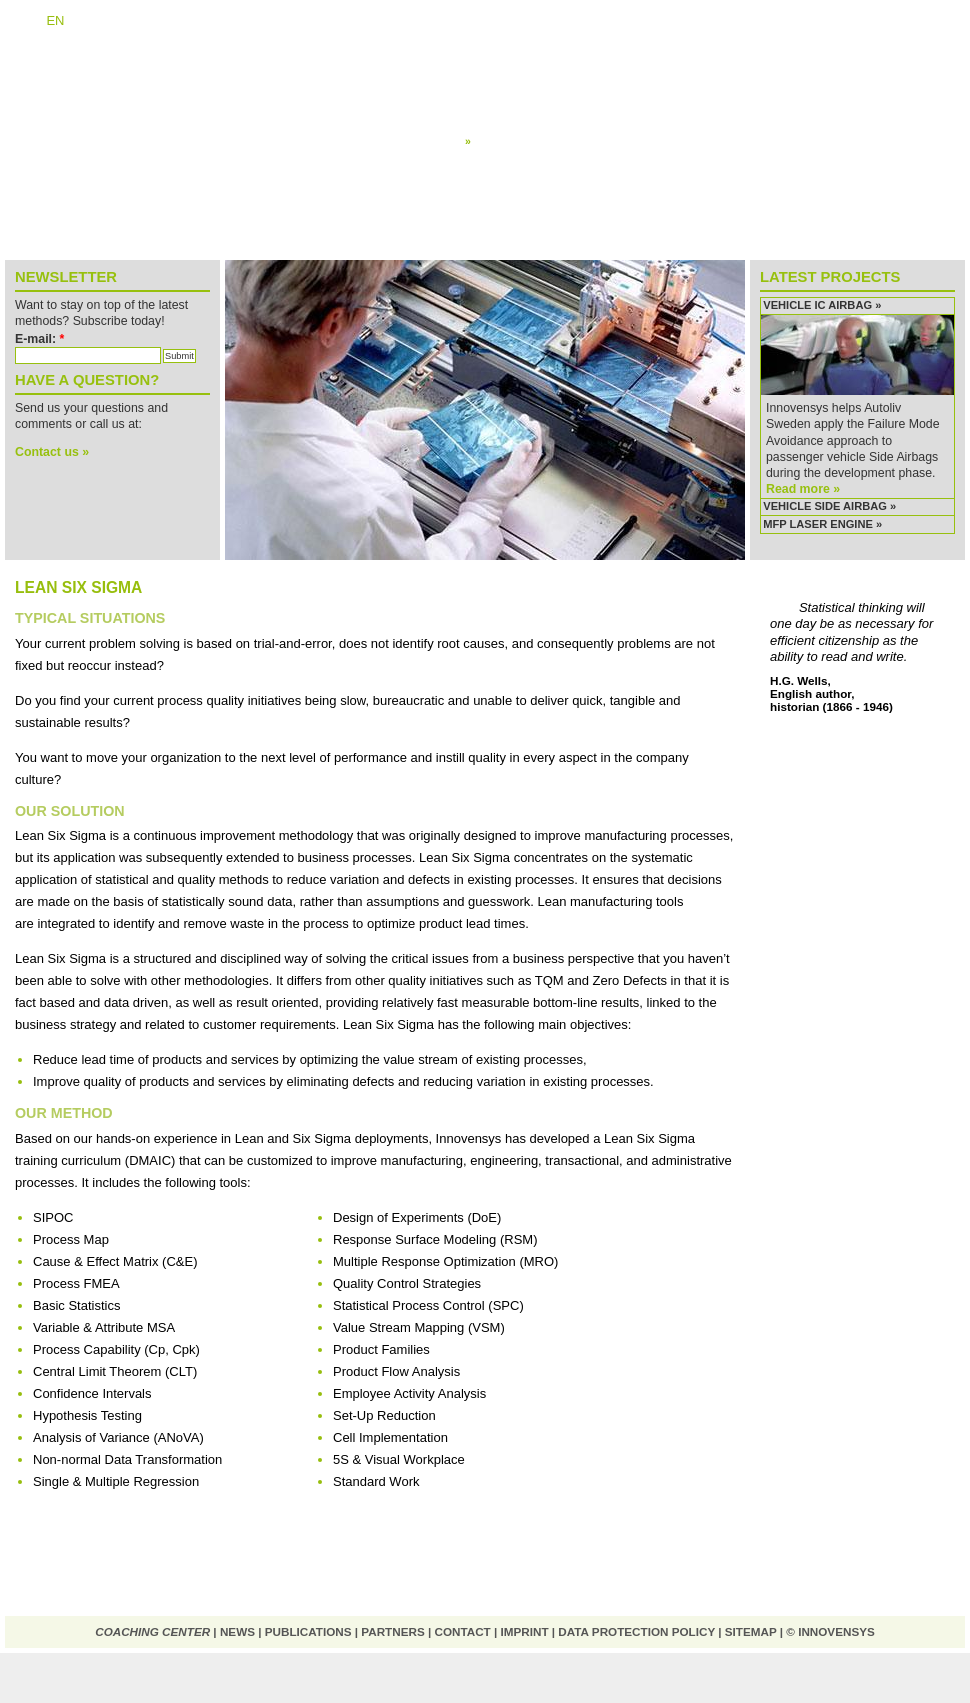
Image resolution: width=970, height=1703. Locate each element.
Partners (392, 1631)
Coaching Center (152, 1631)
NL (86, 20)
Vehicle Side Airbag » (829, 506)
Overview (488, 63)
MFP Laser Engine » (822, 524)
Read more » (803, 489)
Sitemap (751, 1631)
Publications (308, 1631)
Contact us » (52, 452)
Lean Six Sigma (508, 141)
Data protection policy (636, 1631)
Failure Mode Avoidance (525, 110)
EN (55, 20)
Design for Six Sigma (517, 94)
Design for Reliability (517, 125)
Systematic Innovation (521, 79)
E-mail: (39, 339)
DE (24, 20)
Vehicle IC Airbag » (822, 305)
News (237, 1631)
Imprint (525, 1631)
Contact (462, 1631)
